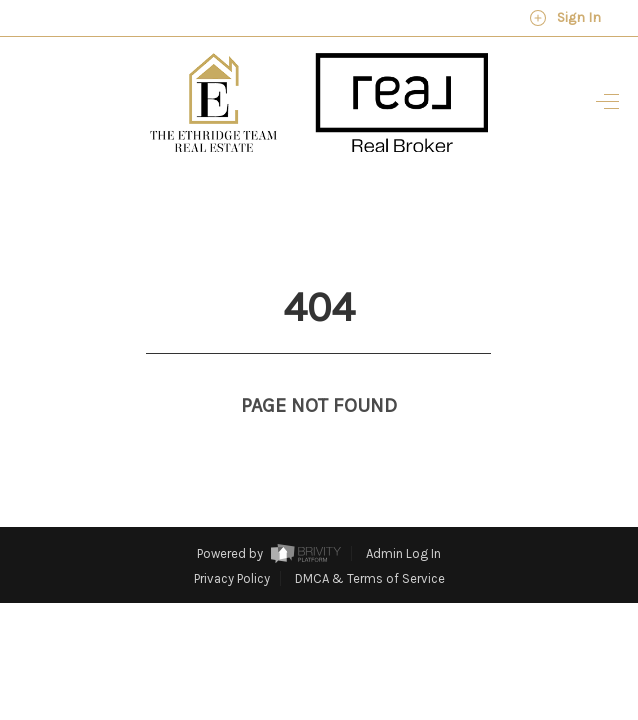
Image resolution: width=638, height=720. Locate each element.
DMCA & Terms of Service (370, 541)
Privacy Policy (232, 541)
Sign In (565, 18)
